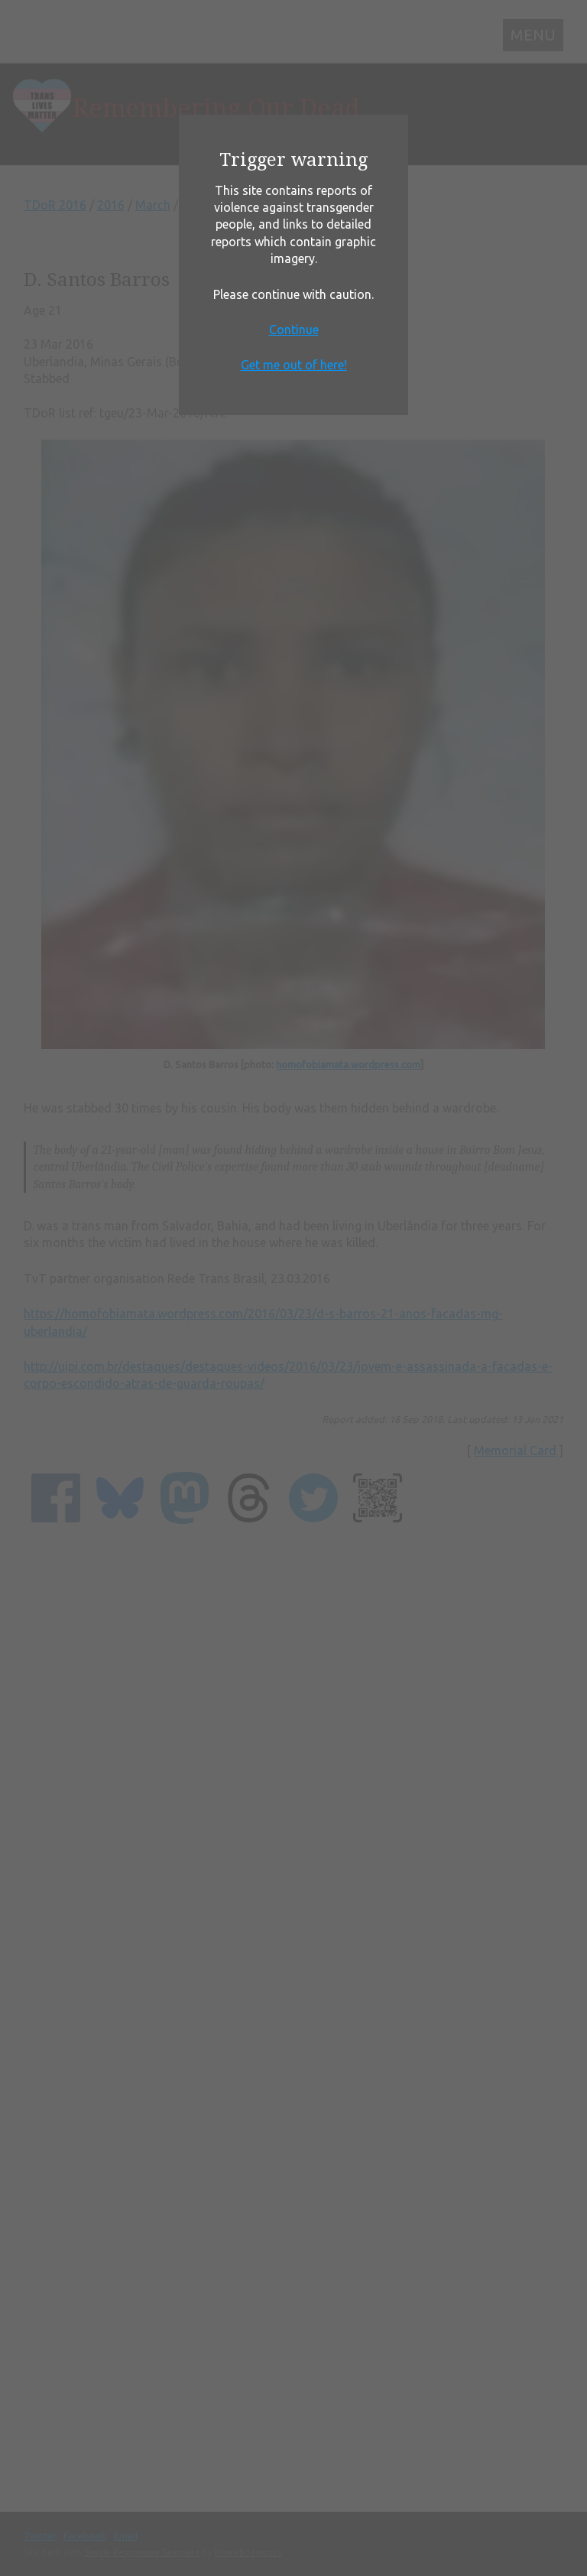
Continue (294, 329)
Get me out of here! (294, 365)
